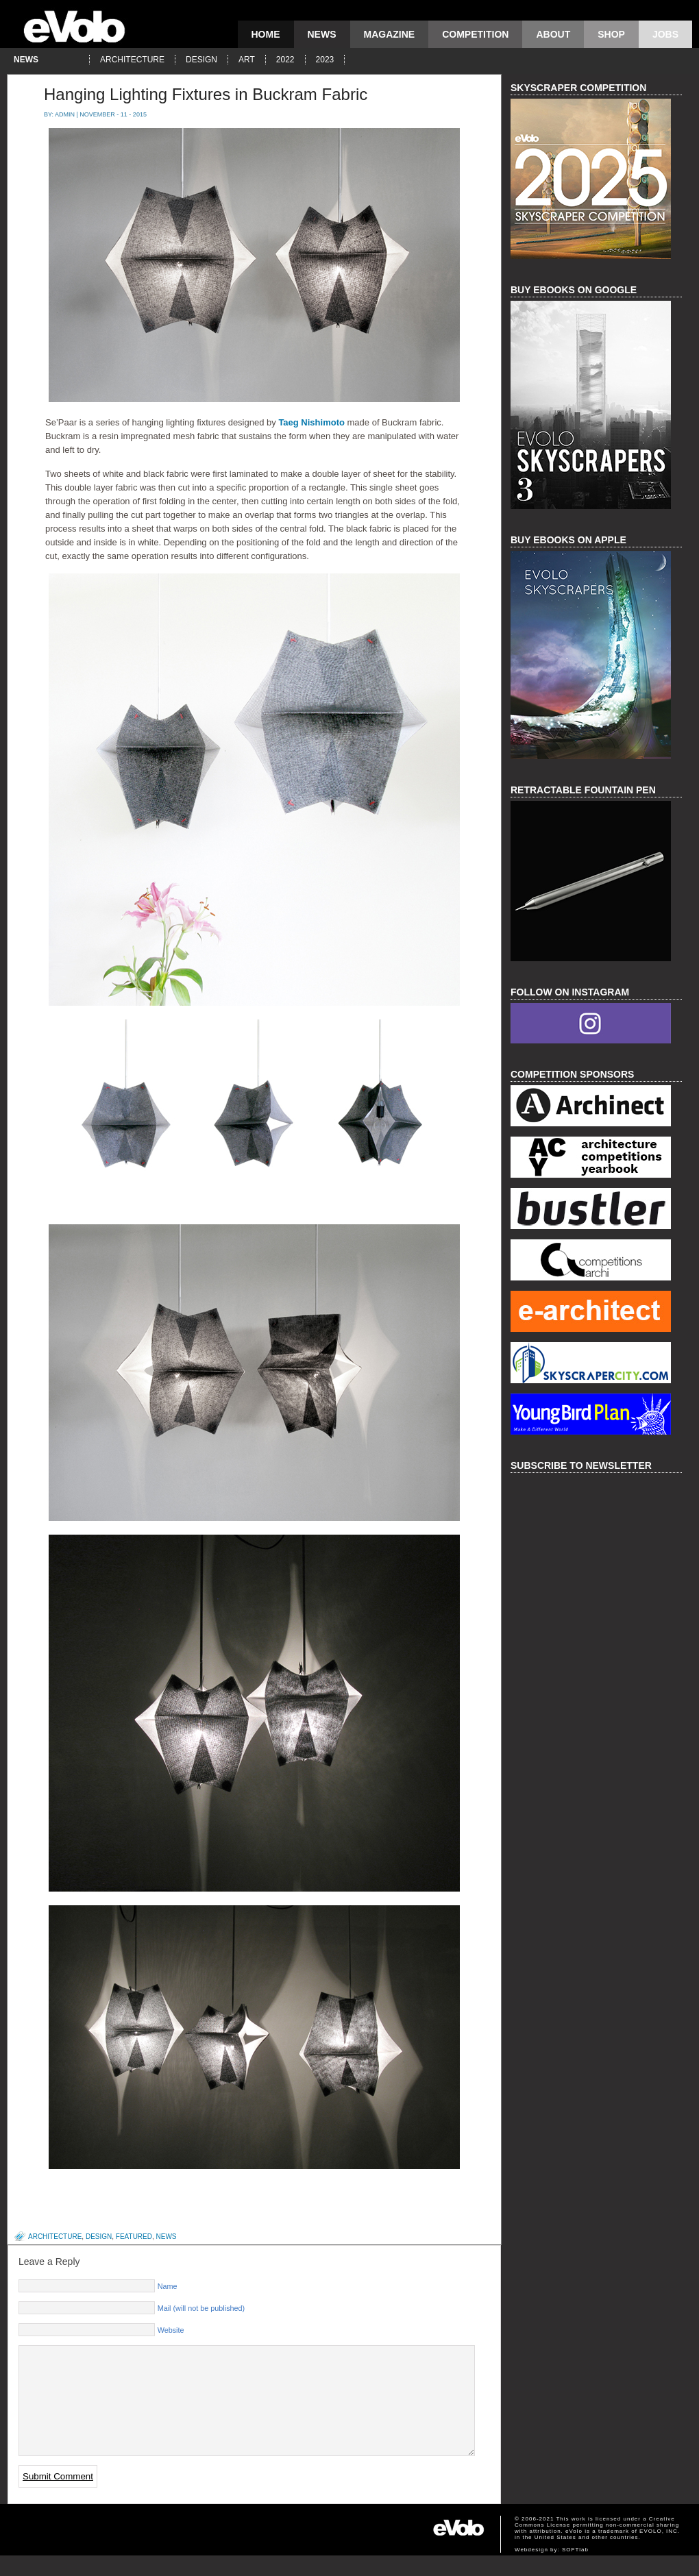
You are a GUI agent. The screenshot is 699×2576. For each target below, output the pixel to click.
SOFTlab (575, 2570)
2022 (285, 59)
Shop (611, 34)
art (246, 59)
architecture (132, 59)
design (201, 59)
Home (266, 34)
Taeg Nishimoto (311, 422)
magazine (389, 34)
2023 (325, 59)
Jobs (665, 34)
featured (134, 2236)
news (322, 34)
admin (65, 114)
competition (475, 34)
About (553, 34)
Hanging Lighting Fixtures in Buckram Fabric (205, 94)
